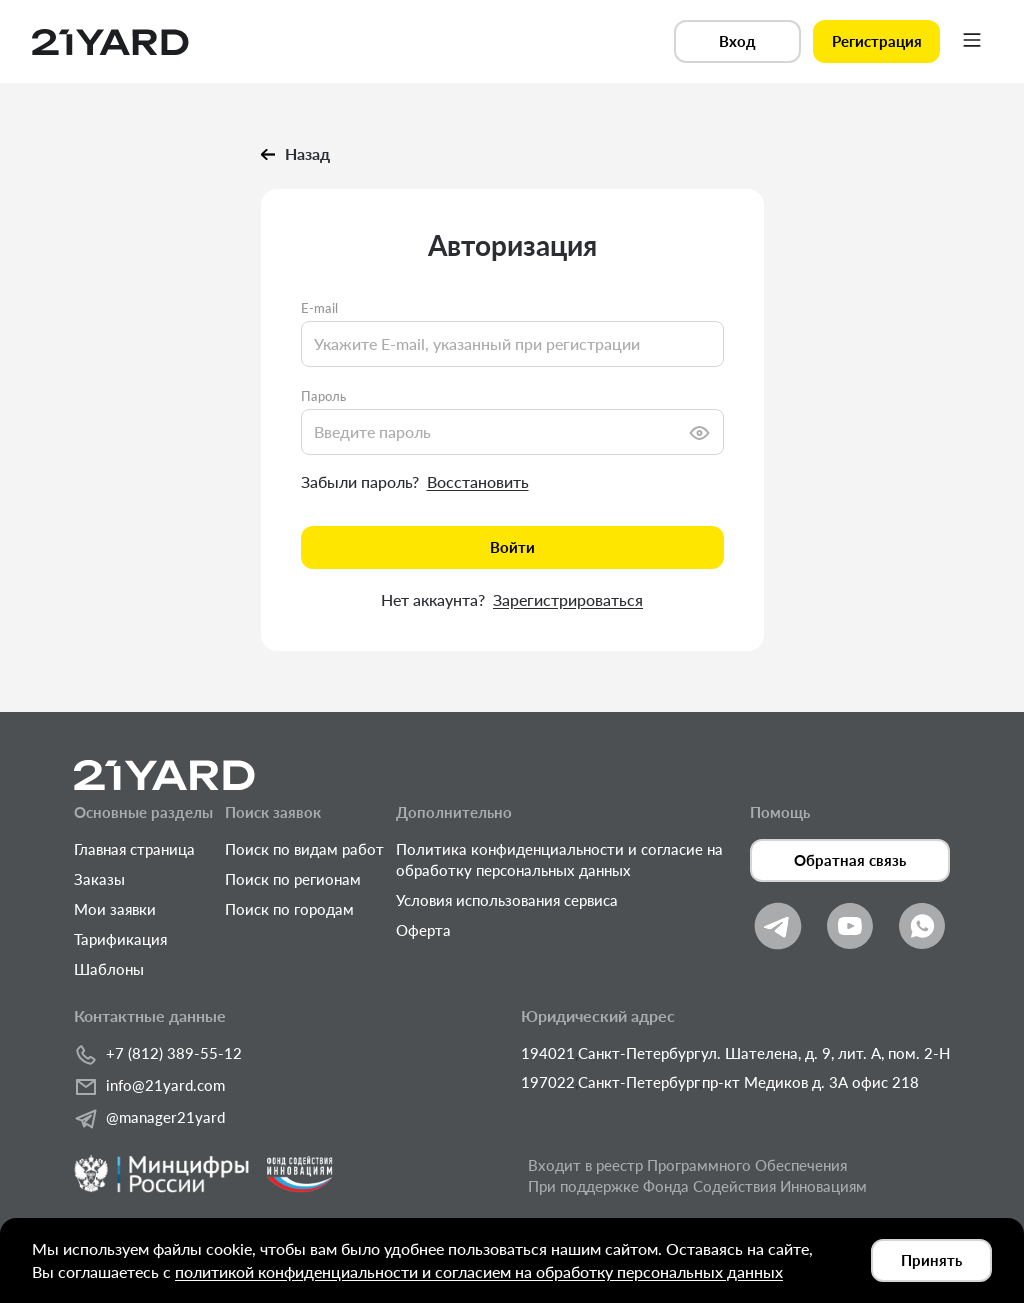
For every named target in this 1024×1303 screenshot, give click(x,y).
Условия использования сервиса (507, 900)
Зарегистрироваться (568, 599)
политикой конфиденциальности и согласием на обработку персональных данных (479, 1271)
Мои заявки (115, 909)
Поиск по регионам (293, 879)
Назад (295, 153)
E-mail (319, 308)
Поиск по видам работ (304, 849)
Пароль (323, 396)
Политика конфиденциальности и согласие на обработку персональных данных (559, 859)
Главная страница (134, 849)
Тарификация (120, 939)
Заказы (99, 879)
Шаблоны (109, 969)
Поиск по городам (289, 909)
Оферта (423, 930)
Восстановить (478, 481)
